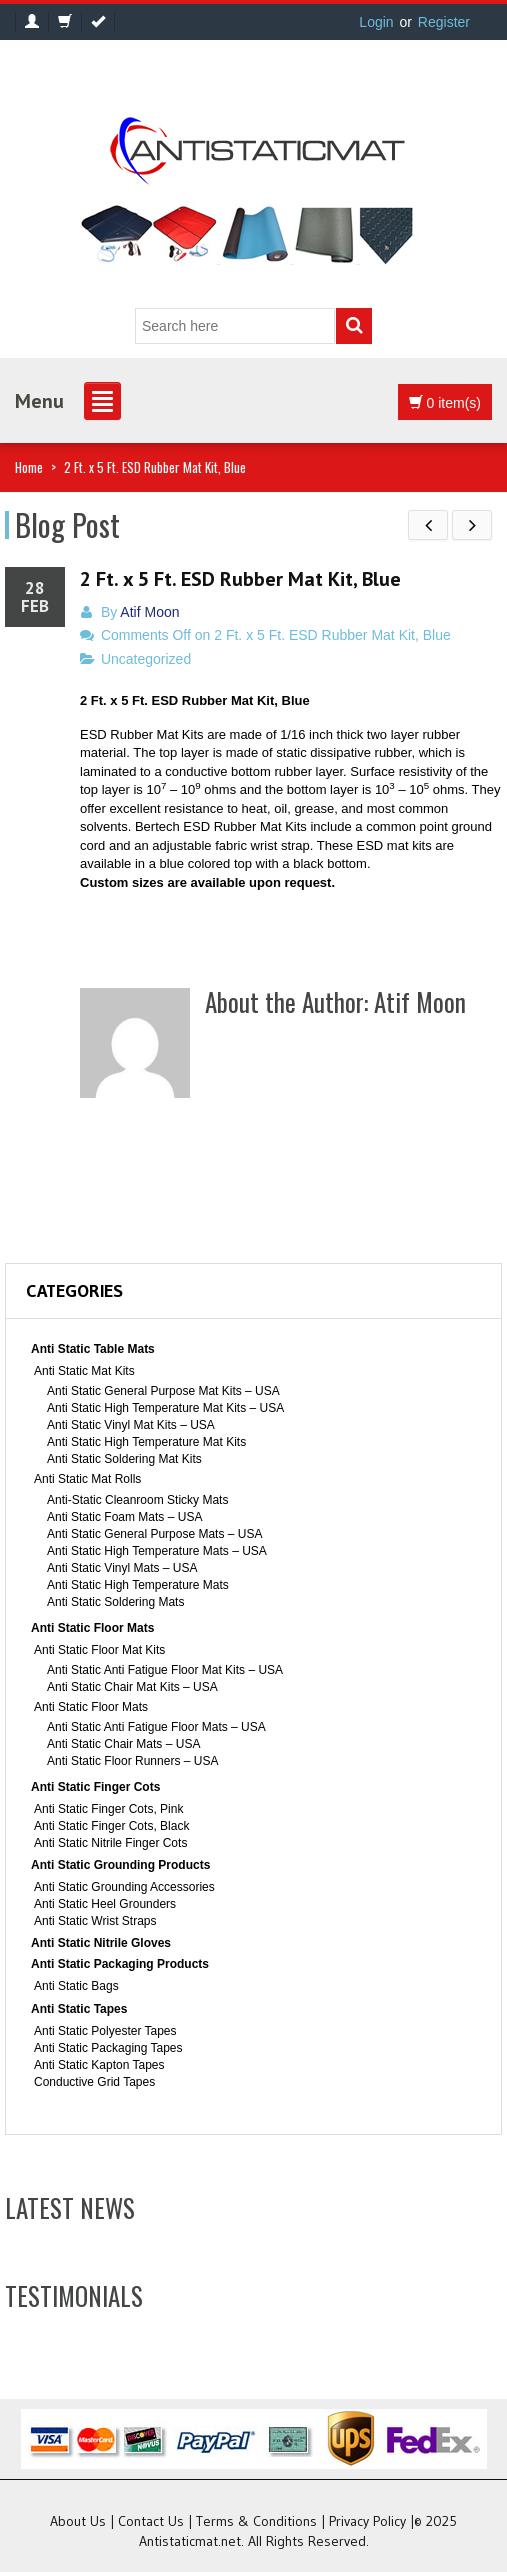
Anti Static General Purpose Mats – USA (154, 1534)
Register (444, 22)
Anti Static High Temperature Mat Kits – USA (165, 1408)
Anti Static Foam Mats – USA (124, 1517)
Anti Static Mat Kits (84, 1371)
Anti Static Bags (76, 1986)
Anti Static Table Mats (93, 1349)
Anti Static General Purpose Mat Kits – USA (163, 1391)
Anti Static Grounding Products (120, 1865)
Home (29, 467)
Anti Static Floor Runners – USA (132, 1761)
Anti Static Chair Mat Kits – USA (132, 1687)
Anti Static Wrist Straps (95, 1921)
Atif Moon (149, 612)
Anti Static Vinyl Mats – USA (122, 1568)
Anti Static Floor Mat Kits (99, 1650)
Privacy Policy (367, 2521)
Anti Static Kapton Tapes (99, 2065)
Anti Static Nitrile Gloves (101, 1943)
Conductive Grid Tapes (94, 2082)
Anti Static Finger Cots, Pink (108, 1809)
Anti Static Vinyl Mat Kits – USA (131, 1425)
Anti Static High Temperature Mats (138, 1585)
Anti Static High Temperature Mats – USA (157, 1551)
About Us (78, 2521)
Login (376, 22)
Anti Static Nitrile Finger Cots (110, 1843)
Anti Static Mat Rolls (87, 1479)
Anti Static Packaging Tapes (108, 2048)
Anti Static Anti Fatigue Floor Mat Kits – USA (165, 1670)
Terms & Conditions (256, 2521)
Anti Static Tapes (79, 2009)
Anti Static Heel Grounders (105, 1904)
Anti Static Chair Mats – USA (123, 1744)
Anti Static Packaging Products (120, 1964)
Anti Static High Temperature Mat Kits (146, 1442)
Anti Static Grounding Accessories (124, 1887)
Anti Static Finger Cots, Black (111, 1826)
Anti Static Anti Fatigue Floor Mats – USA (156, 1727)
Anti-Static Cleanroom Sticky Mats (137, 1500)
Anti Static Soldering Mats (115, 1602)
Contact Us (151, 2521)
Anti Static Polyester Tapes (105, 2031)
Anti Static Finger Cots (95, 1787)
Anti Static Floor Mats (92, 1628)
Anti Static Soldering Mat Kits (124, 1459)
